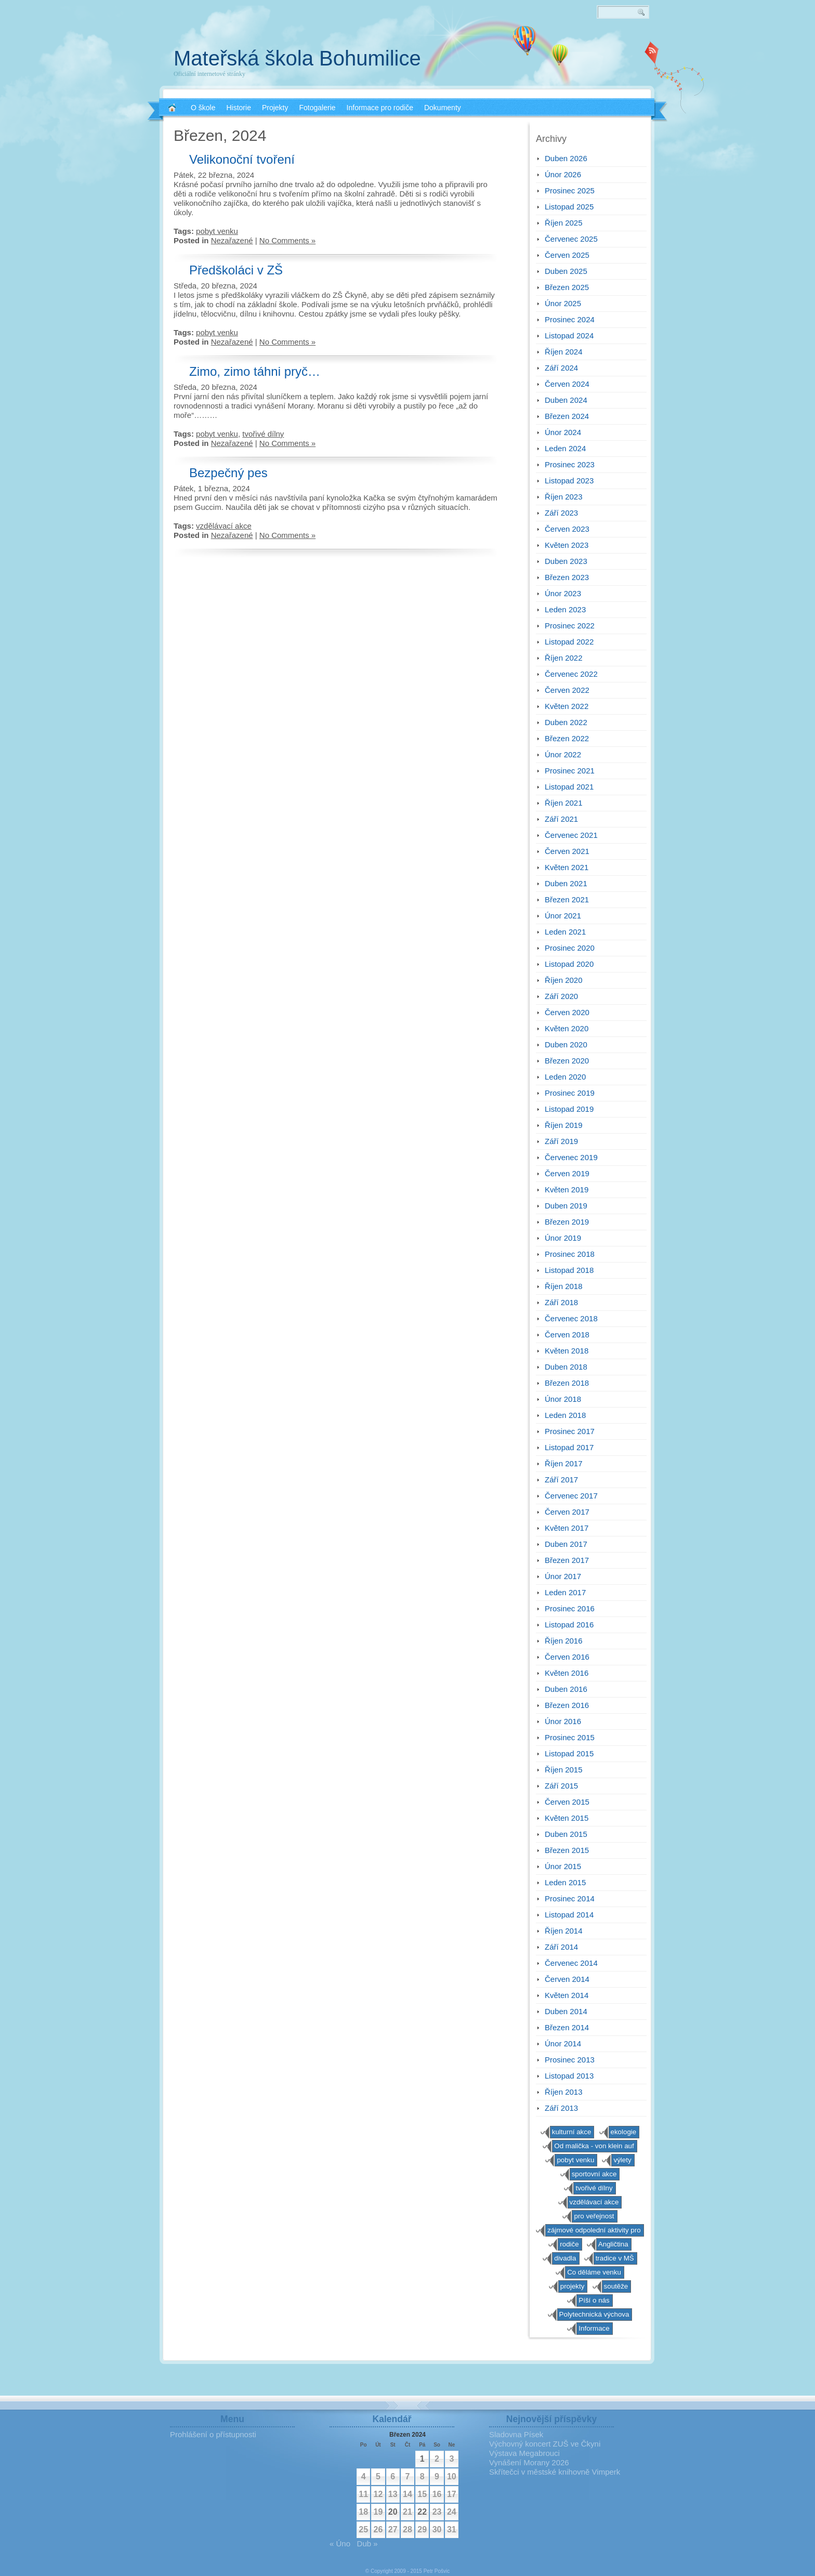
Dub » (367, 2543)
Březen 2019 (567, 1221)
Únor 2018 (563, 1399)
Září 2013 (561, 2108)
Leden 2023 (565, 609)
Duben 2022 (566, 722)
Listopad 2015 (569, 1753)
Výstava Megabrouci (524, 2453)
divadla (565, 2258)
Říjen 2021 (564, 802)
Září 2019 (561, 1141)
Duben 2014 (566, 2011)
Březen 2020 (567, 1060)
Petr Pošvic (437, 2571)
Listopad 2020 (569, 964)
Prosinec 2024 (570, 319)
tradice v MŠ (615, 2258)
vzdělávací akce (224, 525)
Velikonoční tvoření (242, 159)
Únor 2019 (563, 1237)
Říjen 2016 (564, 1640)
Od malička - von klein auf (594, 2146)
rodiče (569, 2244)
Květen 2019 (566, 1189)
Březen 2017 (567, 1560)
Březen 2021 (567, 899)
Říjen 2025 (564, 222)
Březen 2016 (567, 1705)
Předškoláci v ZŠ (236, 270)
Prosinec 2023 (570, 464)
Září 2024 (561, 367)
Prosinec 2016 (570, 1608)
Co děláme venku (594, 2272)
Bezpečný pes (228, 473)
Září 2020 (561, 996)
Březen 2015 (567, 1850)
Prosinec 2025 (570, 190)
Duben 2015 (566, 1834)
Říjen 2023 (564, 496)
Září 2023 (561, 512)
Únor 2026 (563, 174)
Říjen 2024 (564, 351)
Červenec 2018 (571, 1318)
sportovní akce (594, 2174)
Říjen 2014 (564, 1930)
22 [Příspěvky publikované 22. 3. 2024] (422, 2511)
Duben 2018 (566, 1366)
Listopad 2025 (569, 206)
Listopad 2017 (569, 1447)
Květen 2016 (566, 1672)
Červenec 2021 (571, 835)
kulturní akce (571, 2132)
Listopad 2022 (569, 641)
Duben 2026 (566, 158)
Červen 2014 (567, 1979)
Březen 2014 (567, 2027)
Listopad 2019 (569, 1109)
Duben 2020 (566, 1044)
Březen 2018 (567, 1382)
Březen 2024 (567, 416)
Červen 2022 (567, 690)
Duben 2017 (566, 1544)
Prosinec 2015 (570, 1737)
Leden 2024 (565, 448)
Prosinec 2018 (570, 1254)
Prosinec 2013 (570, 2059)
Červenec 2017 (571, 1495)
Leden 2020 (565, 1076)
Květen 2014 (566, 1995)
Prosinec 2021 (570, 770)
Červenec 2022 (571, 673)
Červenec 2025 (571, 238)
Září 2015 (561, 1785)
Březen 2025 (567, 287)
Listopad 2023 (569, 480)
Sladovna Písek (516, 2434)
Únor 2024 (563, 432)
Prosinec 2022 (570, 625)
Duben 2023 (566, 561)
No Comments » (287, 240)
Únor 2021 (563, 915)
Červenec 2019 (571, 1157)
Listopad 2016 (569, 1624)
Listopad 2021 (569, 786)
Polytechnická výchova (594, 2314)
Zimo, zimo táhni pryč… (254, 371)
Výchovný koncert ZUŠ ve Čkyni (544, 2443)
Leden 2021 (565, 931)
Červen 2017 (567, 1511)
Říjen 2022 (564, 657)
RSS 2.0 (652, 52)
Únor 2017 (563, 1576)
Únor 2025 (563, 303)
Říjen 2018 (564, 1286)
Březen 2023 (567, 577)
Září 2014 (561, 1946)
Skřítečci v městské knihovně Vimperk (554, 2471)
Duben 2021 (566, 883)
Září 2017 (561, 1479)
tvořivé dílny (263, 433)
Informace (594, 2328)
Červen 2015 (567, 1801)
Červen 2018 (567, 1334)
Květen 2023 (566, 545)
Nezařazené (232, 240)
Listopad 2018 (569, 1270)
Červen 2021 (567, 851)
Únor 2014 (563, 2043)
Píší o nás (594, 2300)
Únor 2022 (563, 754)
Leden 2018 (565, 1415)
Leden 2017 (565, 1592)
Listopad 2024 (569, 335)
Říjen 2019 (564, 1125)
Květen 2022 (566, 706)
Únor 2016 (563, 1721)
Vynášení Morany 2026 (529, 2462)
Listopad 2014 (569, 1914)
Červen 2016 (567, 1656)
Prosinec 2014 (570, 1898)
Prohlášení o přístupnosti (213, 2434)
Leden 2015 (565, 1882)
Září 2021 (561, 818)
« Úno (340, 2543)
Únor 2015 (563, 1866)
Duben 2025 (566, 271)
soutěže (616, 2286)
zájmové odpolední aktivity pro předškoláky (593, 2231)
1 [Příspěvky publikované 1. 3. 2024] (422, 2458)
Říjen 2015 (564, 1769)
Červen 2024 (567, 383)
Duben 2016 (566, 1689)
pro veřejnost (594, 2216)
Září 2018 (561, 1302)
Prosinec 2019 (570, 1092)
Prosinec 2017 (570, 1431)
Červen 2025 (567, 255)
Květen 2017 (566, 1527)
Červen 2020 (567, 1012)
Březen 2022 (567, 738)
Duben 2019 (566, 1205)
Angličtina (613, 2244)
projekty (572, 2286)
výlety (622, 2160)
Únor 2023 (563, 593)
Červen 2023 (567, 528)
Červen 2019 (567, 1173)
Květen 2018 (566, 1350)
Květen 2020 (566, 1028)
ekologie (624, 2132)
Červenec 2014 (571, 1963)
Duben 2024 (566, 400)
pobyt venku (217, 231)
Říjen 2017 (564, 1463)
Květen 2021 (566, 867)
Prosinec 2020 (570, 947)
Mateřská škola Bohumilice (297, 58)
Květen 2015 (566, 1817)
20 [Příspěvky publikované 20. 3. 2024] (393, 2511)
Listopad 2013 (569, 2075)
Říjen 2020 (564, 980)
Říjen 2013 (564, 2091)
